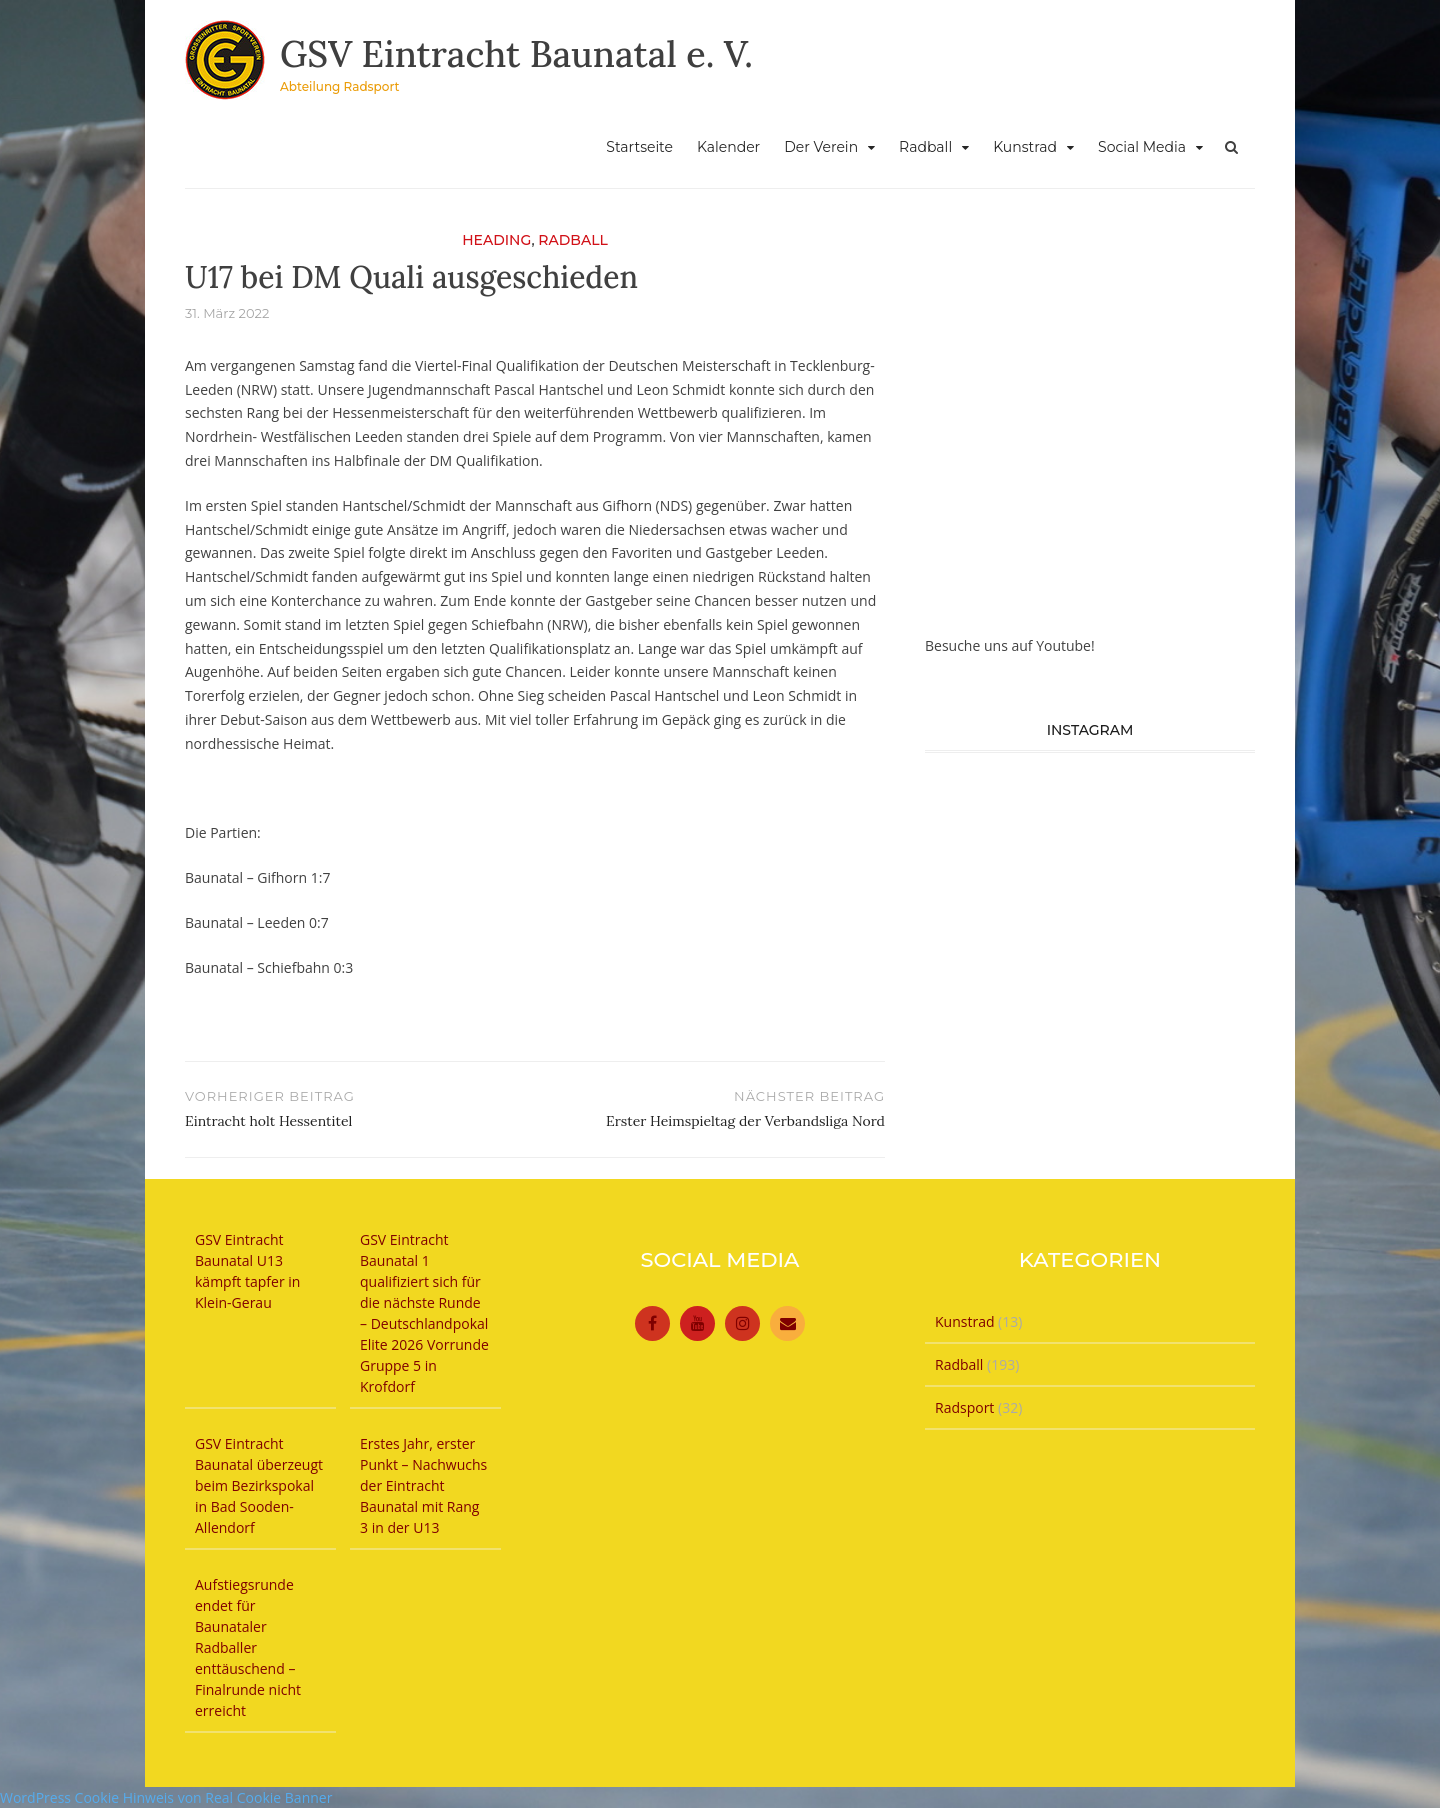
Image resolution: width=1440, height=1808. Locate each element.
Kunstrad (1025, 147)
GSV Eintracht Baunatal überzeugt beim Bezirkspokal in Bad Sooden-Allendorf (259, 1485)
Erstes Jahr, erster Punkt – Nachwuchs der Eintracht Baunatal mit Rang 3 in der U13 (423, 1485)
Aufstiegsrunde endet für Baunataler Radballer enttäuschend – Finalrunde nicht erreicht (248, 1647)
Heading (496, 240)
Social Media (1142, 147)
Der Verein (821, 147)
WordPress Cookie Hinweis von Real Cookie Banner (166, 1797)
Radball (925, 147)
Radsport (964, 1407)
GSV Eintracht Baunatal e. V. (516, 54)
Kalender (728, 147)
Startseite (639, 147)
